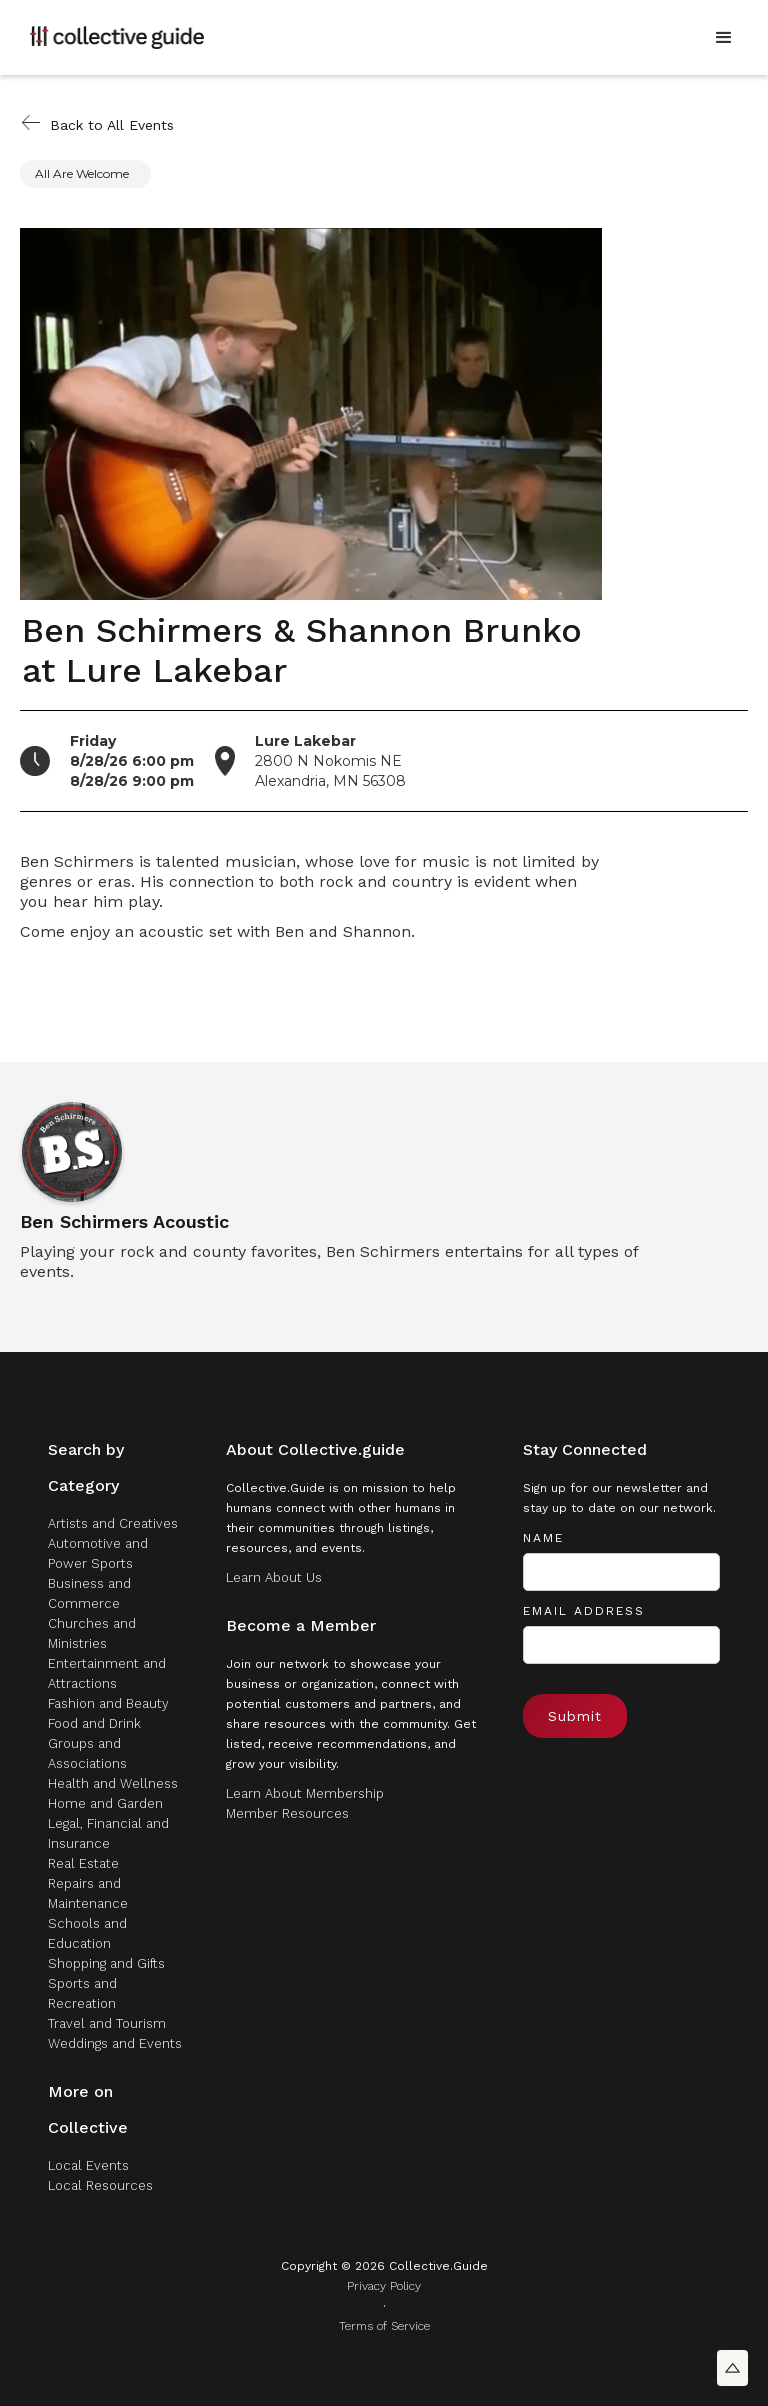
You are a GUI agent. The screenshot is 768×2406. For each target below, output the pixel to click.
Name (543, 1538)
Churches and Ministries (92, 1633)
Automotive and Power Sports (98, 1553)
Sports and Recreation (82, 1993)
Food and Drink (94, 1723)
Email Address (584, 1611)
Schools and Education (87, 1933)
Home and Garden (105, 1803)
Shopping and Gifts (106, 1963)
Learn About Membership (305, 1793)
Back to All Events (112, 125)
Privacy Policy (384, 2286)
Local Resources (100, 2185)
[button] (724, 38)
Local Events (88, 2165)
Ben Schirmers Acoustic (124, 1222)
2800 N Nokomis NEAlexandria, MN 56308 (330, 761)
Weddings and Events (115, 2043)
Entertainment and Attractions (107, 1673)
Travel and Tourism (107, 2023)
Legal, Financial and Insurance (108, 1833)
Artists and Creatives (113, 1523)
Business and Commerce (89, 1593)
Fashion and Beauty (108, 1703)
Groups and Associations (87, 1753)
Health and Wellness (113, 1783)
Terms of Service (384, 2326)
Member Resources (287, 1813)
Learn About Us (274, 1577)
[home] (117, 37)
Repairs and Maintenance (88, 1893)
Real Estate (83, 1863)
